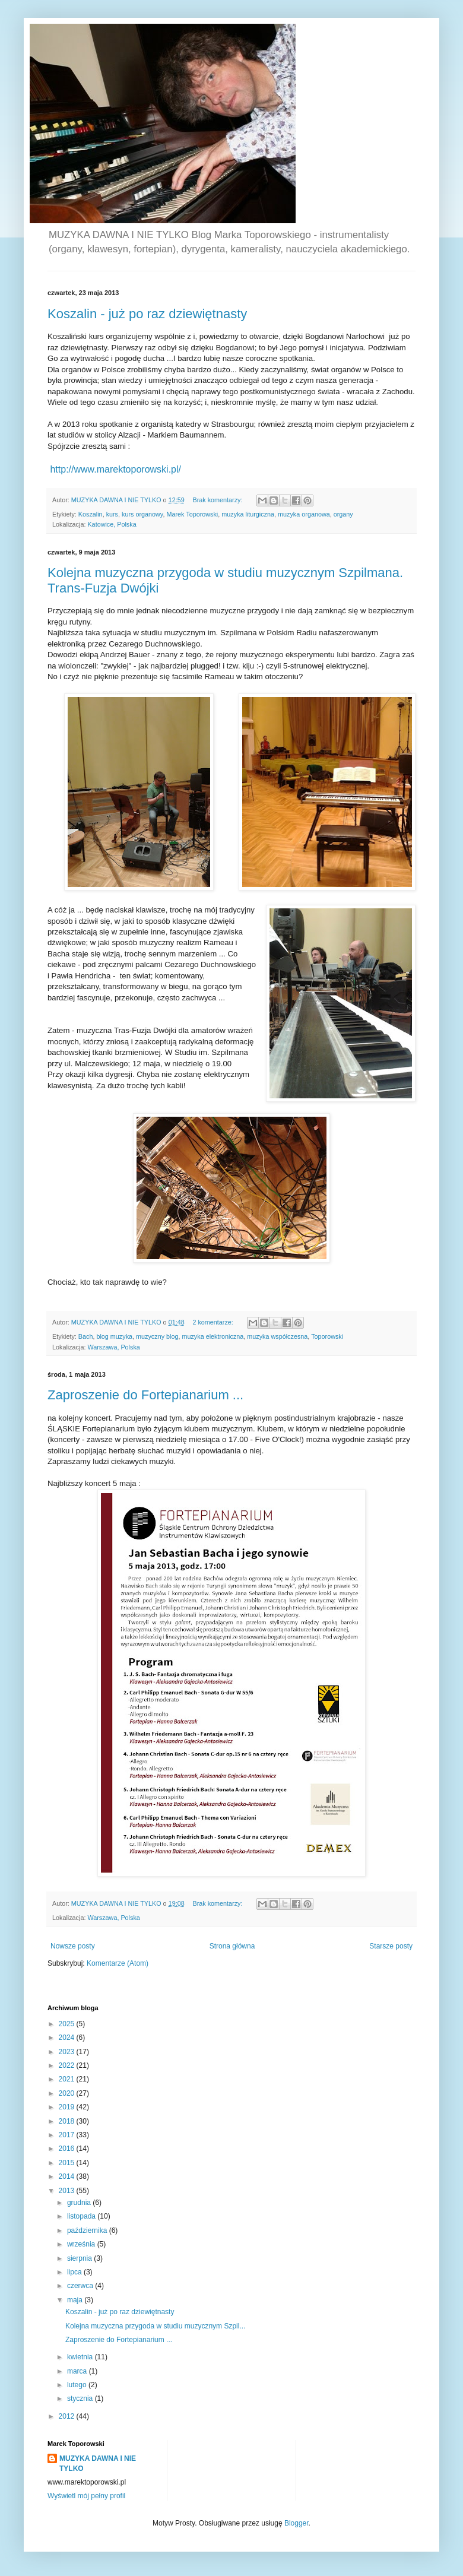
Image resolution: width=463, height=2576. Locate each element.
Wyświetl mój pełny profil (86, 2496)
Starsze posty (391, 1946)
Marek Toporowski (192, 514)
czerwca (81, 2286)
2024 (68, 2037)
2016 (68, 2148)
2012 (68, 2416)
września (82, 2244)
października (88, 2230)
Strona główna (232, 1946)
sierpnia (80, 2258)
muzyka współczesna (277, 1336)
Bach (85, 1336)
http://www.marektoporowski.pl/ (115, 469)
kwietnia (81, 2357)
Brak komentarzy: (218, 499)
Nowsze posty (72, 1946)
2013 (68, 2191)
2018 (68, 2121)
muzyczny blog (157, 1336)
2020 (68, 2093)
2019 (68, 2107)
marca (78, 2371)
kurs (112, 514)
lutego (77, 2385)
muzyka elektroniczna (212, 1336)
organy (343, 514)
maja (75, 2300)
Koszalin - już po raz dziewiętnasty (147, 313)
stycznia (81, 2398)
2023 (68, 2052)
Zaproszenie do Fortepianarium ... (145, 1394)
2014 (68, 2176)
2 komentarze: (213, 1322)
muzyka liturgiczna (247, 514)
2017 (68, 2135)
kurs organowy (142, 514)
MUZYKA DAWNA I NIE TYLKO (97, 2463)
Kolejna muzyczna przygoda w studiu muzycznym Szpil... (155, 2326)
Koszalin (90, 514)
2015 (68, 2163)
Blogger (296, 2523)
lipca (75, 2272)
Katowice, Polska (111, 524)
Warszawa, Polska (113, 1347)
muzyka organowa (304, 514)
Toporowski (327, 1336)
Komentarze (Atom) (117, 1963)
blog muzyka (114, 1336)
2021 (68, 2079)
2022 (68, 2065)
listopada (82, 2216)
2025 (68, 2024)
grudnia (80, 2202)
